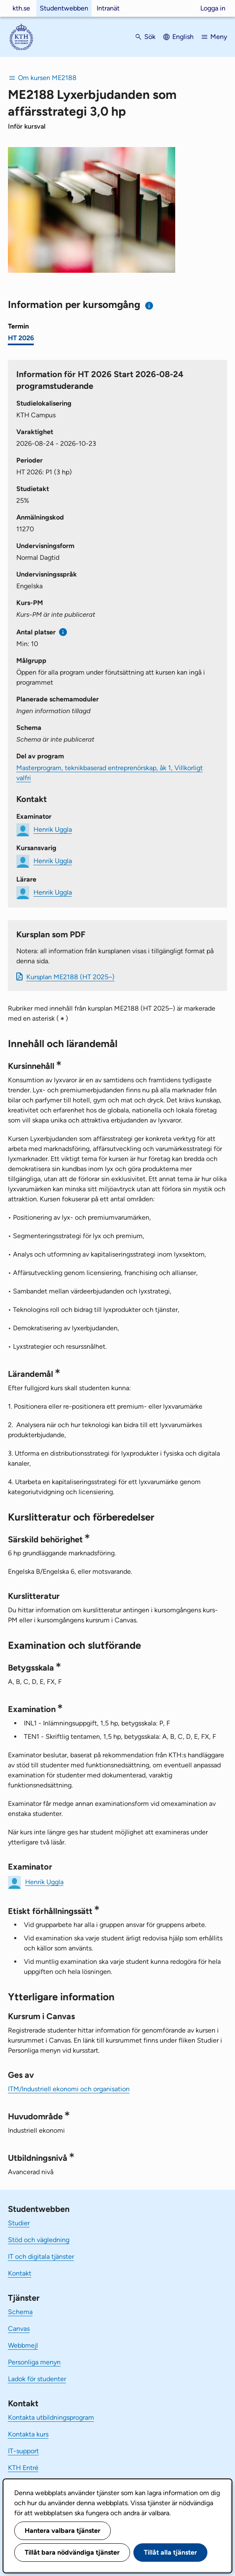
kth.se (21, 8)
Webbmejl (23, 2345)
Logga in (212, 8)
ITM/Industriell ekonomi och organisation (69, 2089)
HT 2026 (21, 338)
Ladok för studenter (37, 2379)
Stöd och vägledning (38, 2240)
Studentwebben (64, 8)
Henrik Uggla (52, 829)
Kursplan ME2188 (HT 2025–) (70, 977)
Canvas (19, 2329)
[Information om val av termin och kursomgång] (149, 306)
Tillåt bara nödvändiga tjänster (72, 2552)
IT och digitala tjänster (41, 2256)
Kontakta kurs (28, 2434)
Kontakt (19, 2273)
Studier (19, 2223)
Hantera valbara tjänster (62, 2531)
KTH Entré (23, 2468)
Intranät (108, 8)
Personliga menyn (34, 2362)
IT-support (23, 2451)
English (183, 37)
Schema (20, 2312)
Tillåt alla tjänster (170, 2552)
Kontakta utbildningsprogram (51, 2417)
